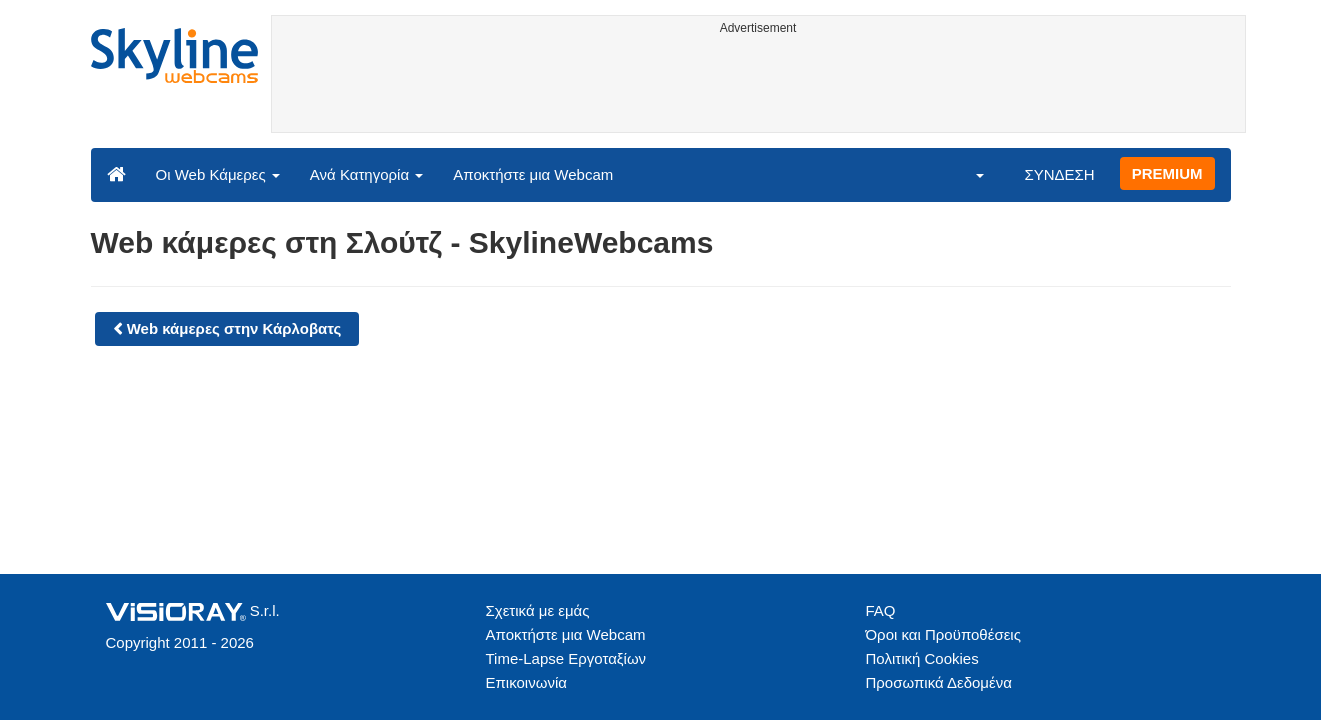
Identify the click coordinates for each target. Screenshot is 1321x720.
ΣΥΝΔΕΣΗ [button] (1059, 174)
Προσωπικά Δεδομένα (939, 682)
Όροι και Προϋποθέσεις (943, 634)
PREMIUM (1167, 173)
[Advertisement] (758, 87)
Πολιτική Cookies (922, 658)
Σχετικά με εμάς (538, 610)
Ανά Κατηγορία (366, 174)
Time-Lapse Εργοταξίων (566, 658)
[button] (967, 174)
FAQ (881, 610)
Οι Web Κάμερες (218, 174)
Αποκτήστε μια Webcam (533, 174)
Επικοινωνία (526, 682)
